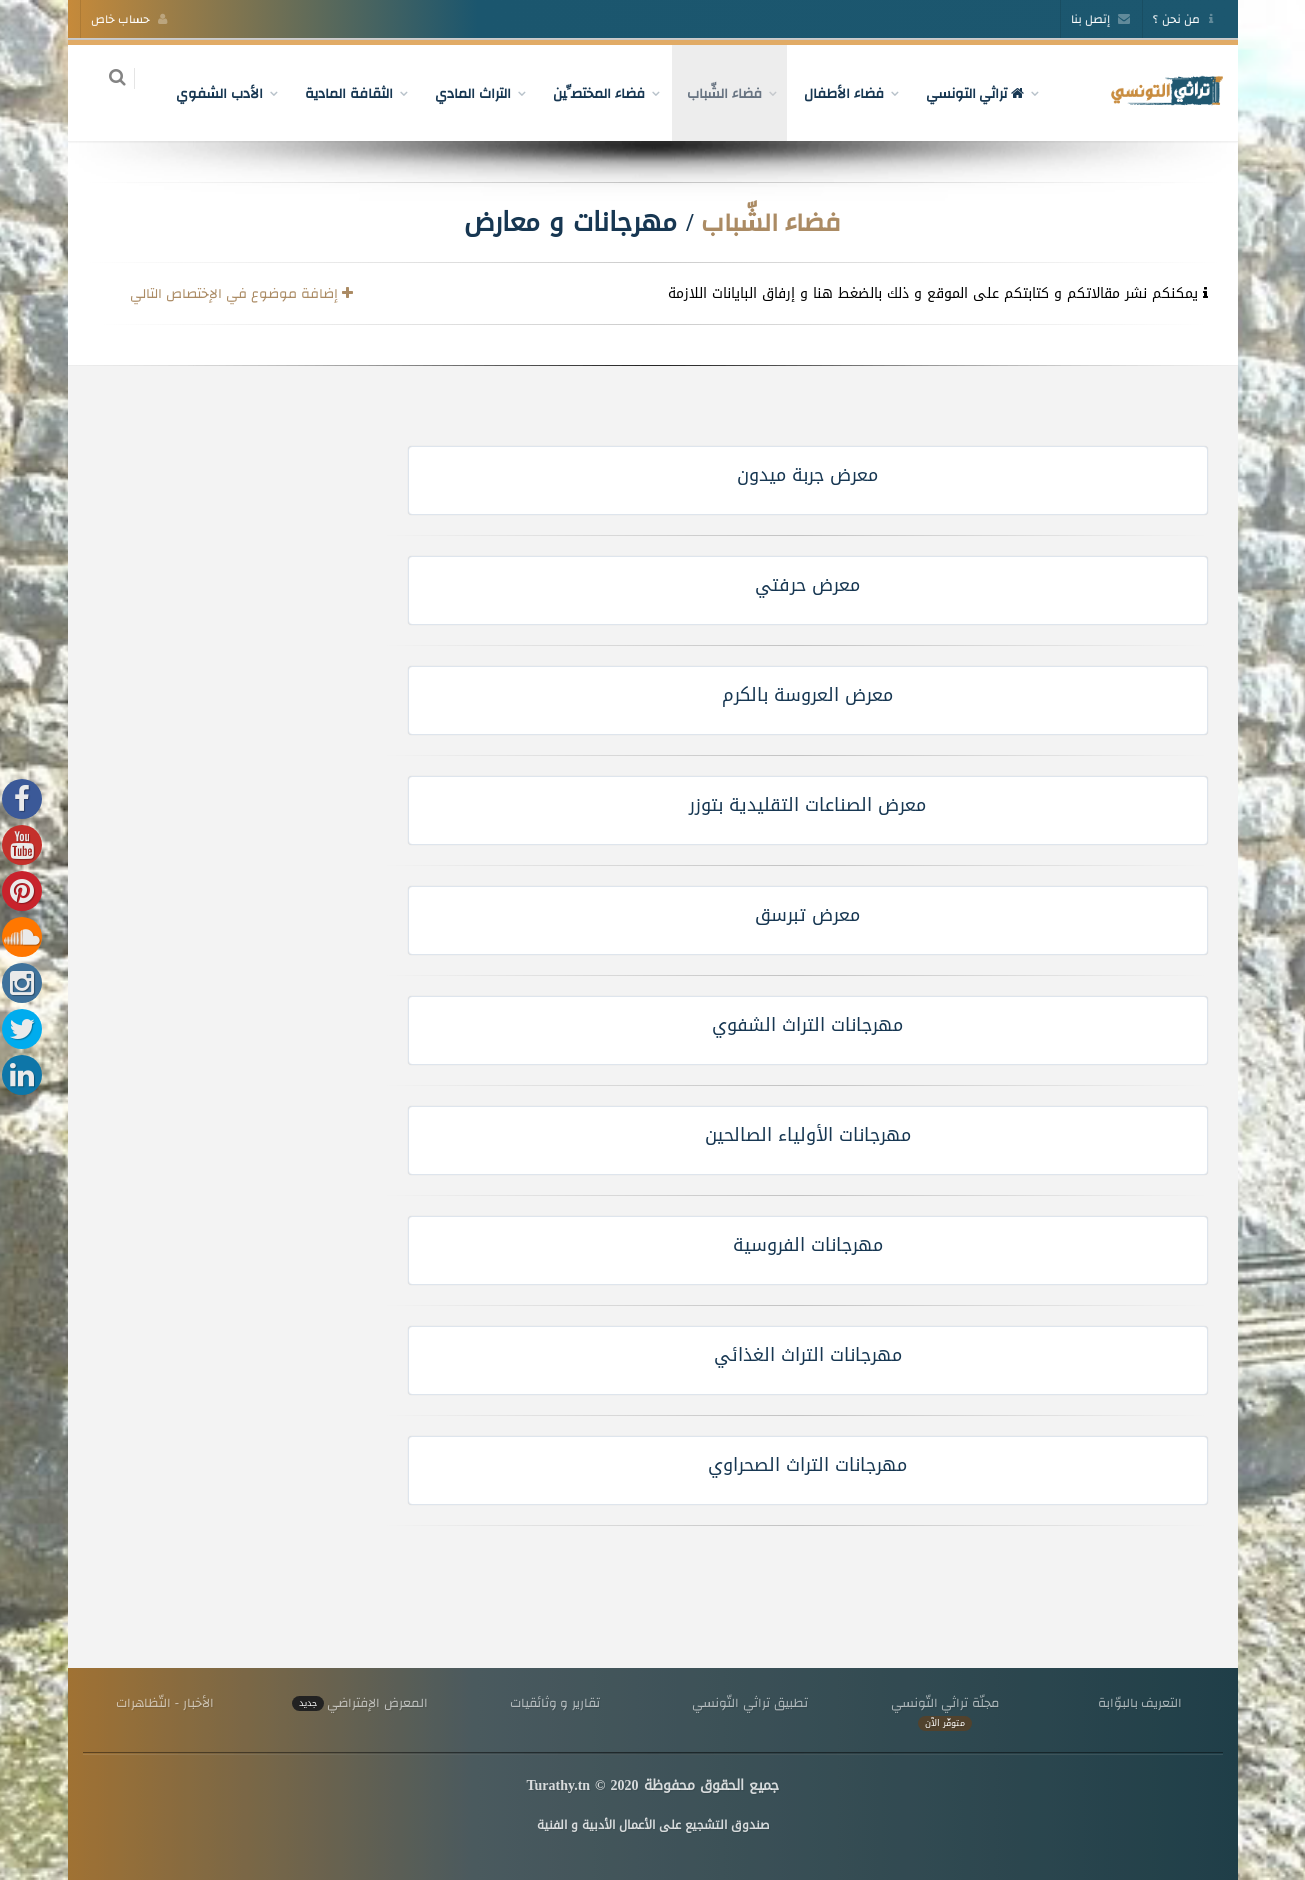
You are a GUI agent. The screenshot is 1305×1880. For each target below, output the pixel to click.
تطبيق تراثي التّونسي (749, 1702)
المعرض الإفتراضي (360, 1702)
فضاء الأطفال (832, 93)
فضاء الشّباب (712, 93)
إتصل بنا (1101, 19)
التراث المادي (461, 93)
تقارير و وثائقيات (555, 1702)
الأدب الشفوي (208, 93)
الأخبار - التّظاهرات (165, 1702)
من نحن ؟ (1182, 19)
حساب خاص (129, 19)
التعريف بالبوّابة (1140, 1702)
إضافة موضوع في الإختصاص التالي (241, 293)
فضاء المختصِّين (587, 93)
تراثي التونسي (963, 93)
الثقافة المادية (337, 93)
